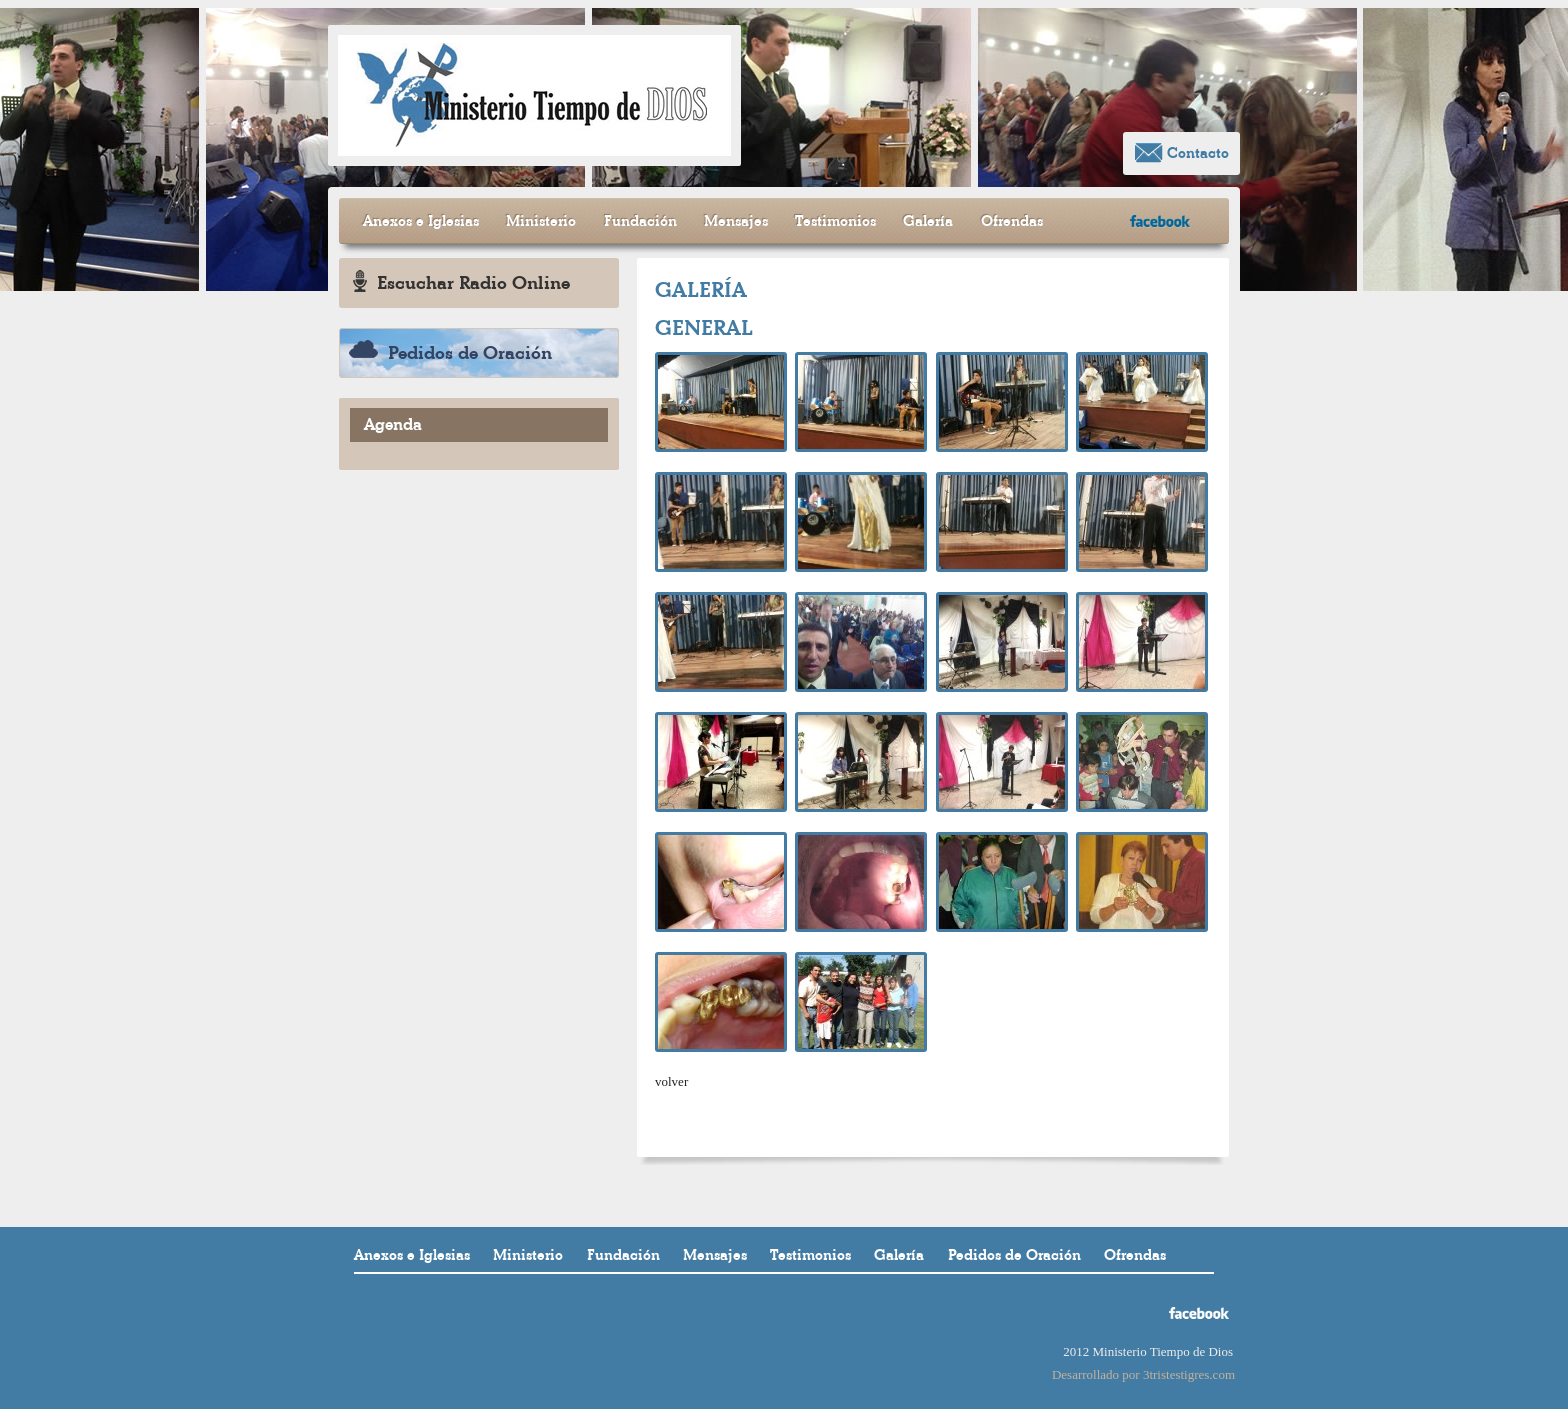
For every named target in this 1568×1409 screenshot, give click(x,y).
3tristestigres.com (1189, 1374)
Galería (928, 221)
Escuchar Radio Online (461, 282)
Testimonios (835, 221)
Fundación (640, 221)
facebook (1160, 221)
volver (671, 1081)
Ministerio (541, 221)
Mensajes (736, 221)
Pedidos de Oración (450, 352)
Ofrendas (1012, 221)
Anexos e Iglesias (421, 221)
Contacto (1182, 153)
